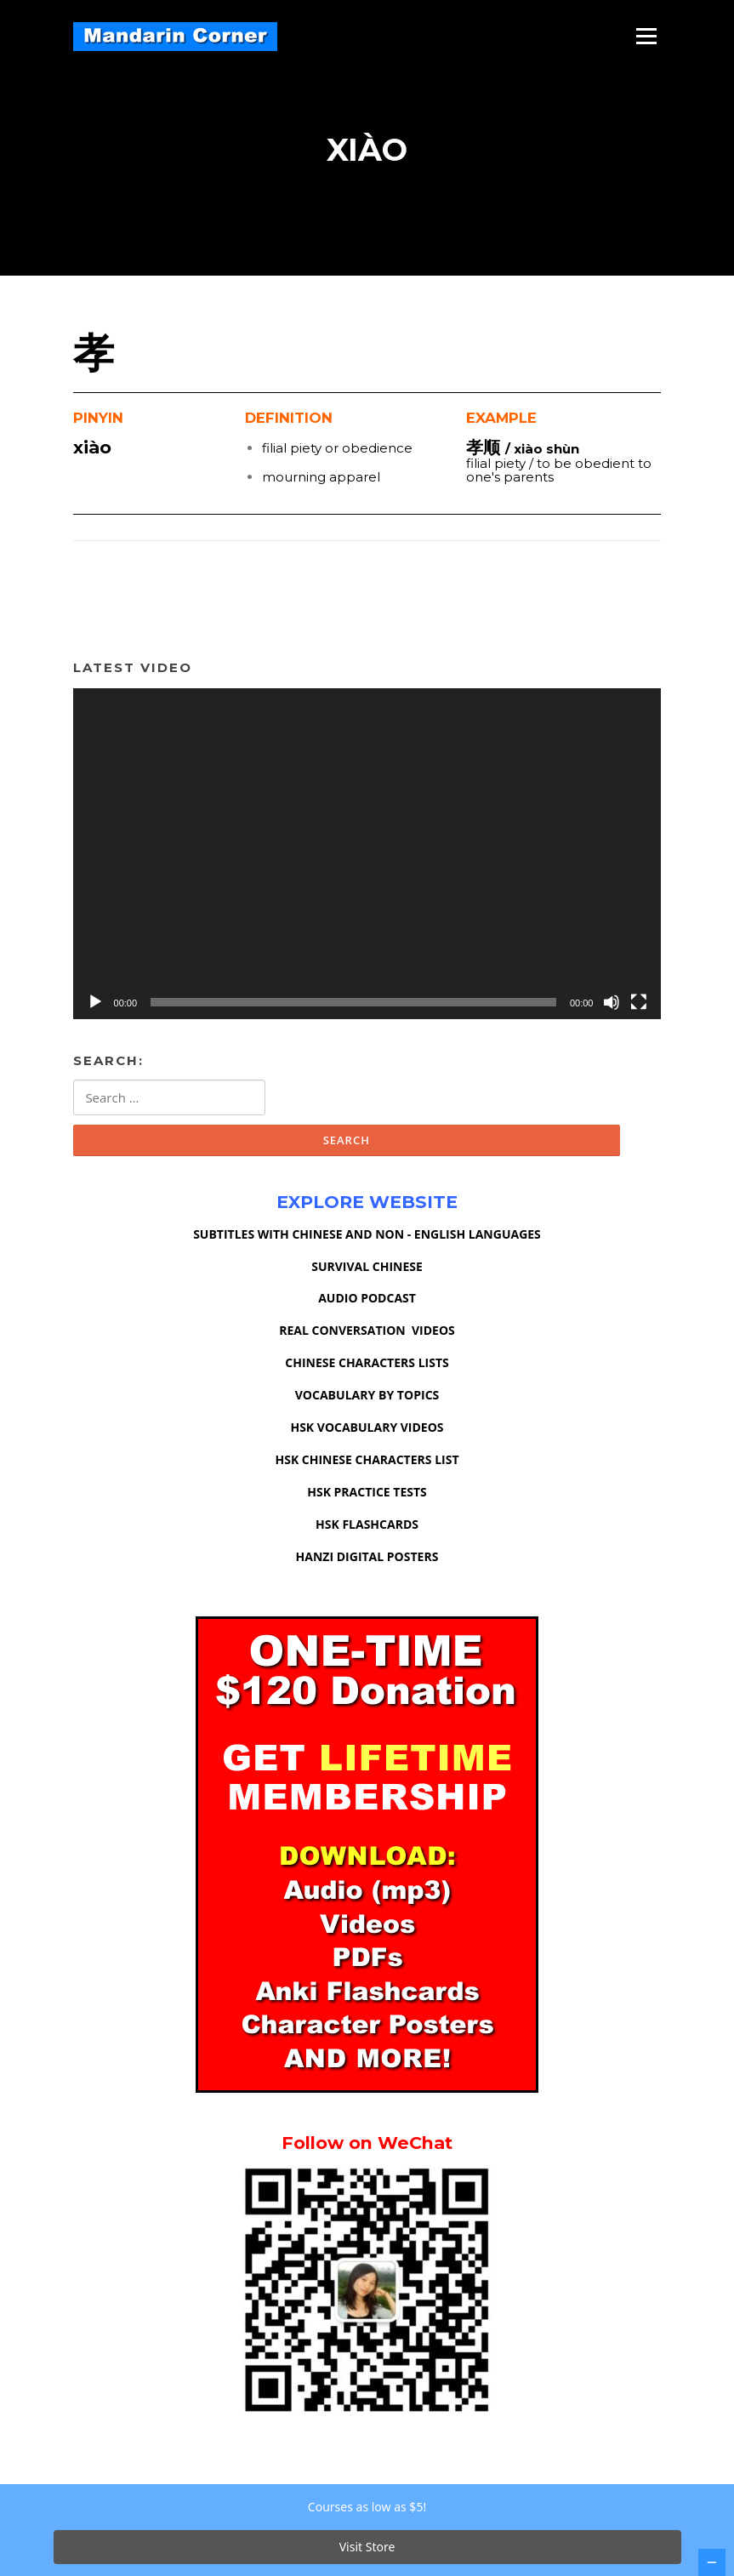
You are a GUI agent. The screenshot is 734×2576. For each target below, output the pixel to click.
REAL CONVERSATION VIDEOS (367, 1332)
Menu (646, 36)
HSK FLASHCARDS (367, 1526)
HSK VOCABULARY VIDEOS (366, 1429)
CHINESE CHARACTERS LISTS (366, 1364)
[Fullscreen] (638, 1003)
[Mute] (611, 1003)
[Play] (95, 1003)
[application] (367, 854)
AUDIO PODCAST (367, 1299)
